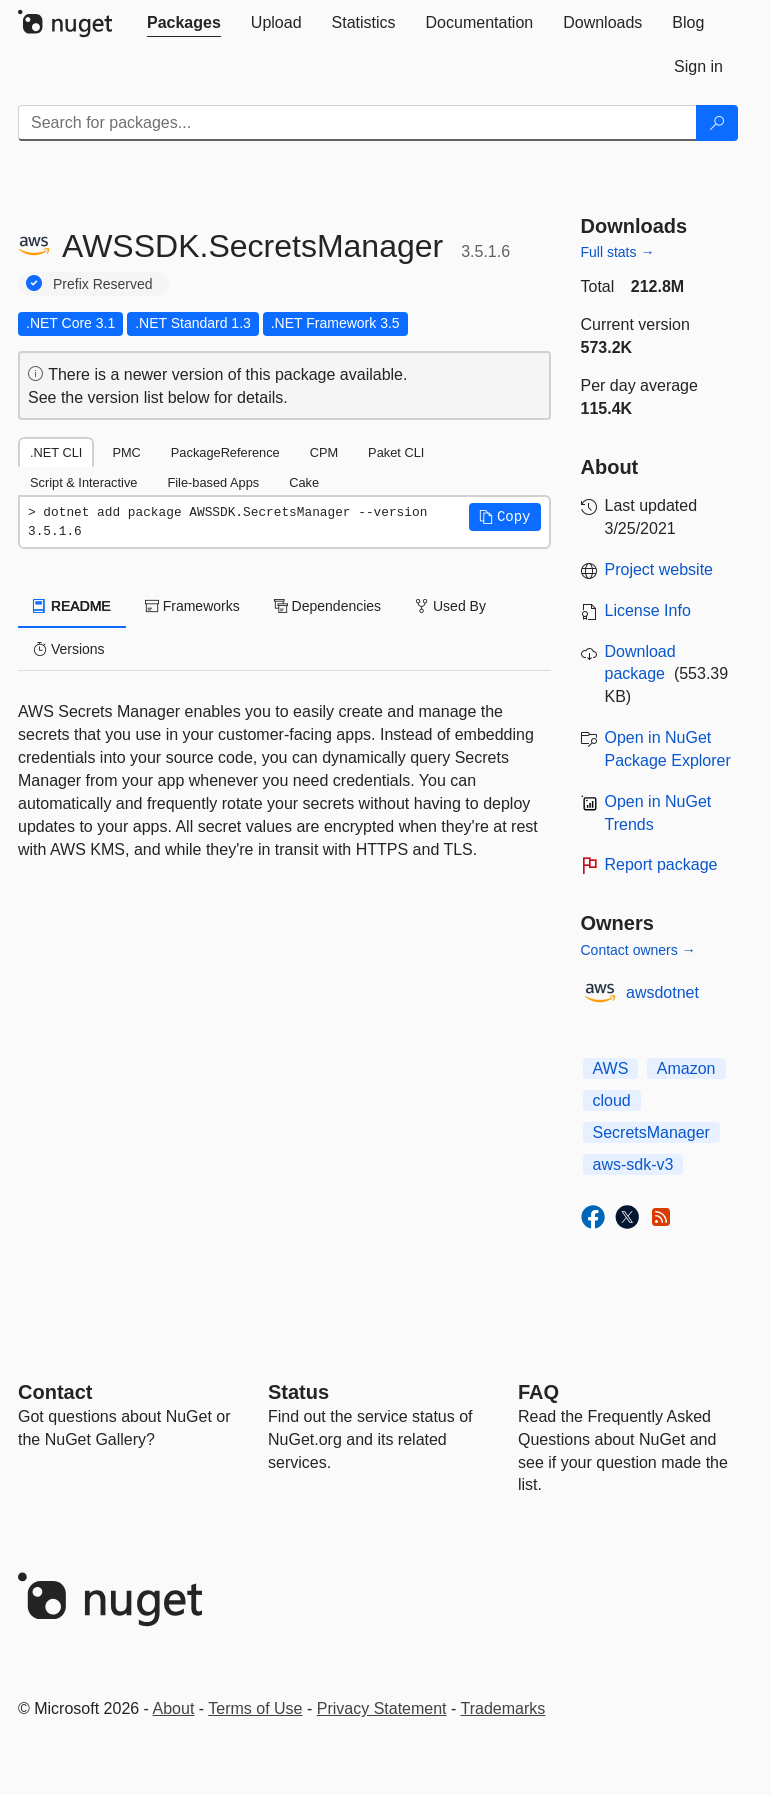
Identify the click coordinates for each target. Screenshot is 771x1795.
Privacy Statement (382, 1708)
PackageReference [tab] (225, 452)
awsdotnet (662, 992)
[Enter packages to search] (357, 123)
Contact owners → (638, 950)
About (174, 1708)
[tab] (184, 23)
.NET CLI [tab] (56, 452)
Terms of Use (255, 1708)
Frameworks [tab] (192, 606)
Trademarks (503, 1708)
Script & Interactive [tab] (83, 482)
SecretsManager (651, 1132)
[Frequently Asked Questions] (538, 1392)
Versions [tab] (69, 649)
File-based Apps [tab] (213, 482)
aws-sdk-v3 (633, 1164)
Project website (659, 569)
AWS (611, 1068)
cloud (612, 1100)
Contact (55, 1392)
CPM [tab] (324, 452)
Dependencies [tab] (327, 606)
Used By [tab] (450, 606)
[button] (505, 517)
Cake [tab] (304, 482)
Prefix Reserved (103, 284)
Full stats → (618, 252)
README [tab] (72, 606)
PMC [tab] (126, 452)
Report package (661, 864)
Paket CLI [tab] (396, 452)
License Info (648, 610)
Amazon (686, 1068)
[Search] (717, 123)
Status (298, 1392)
